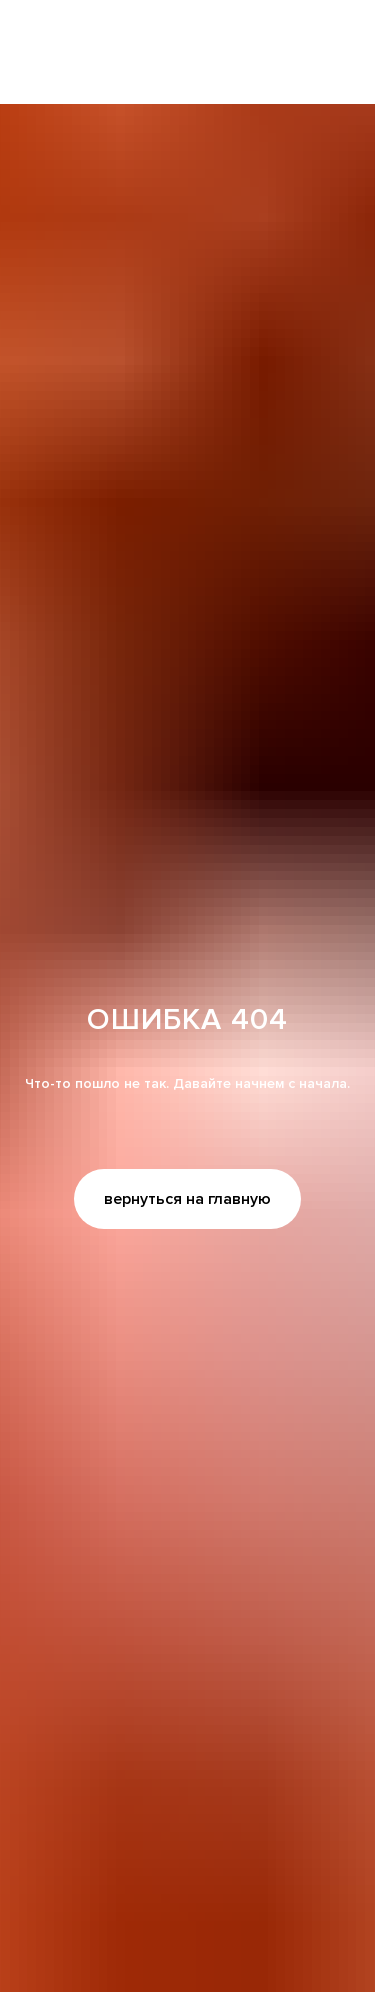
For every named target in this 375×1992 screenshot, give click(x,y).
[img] (187, 52)
